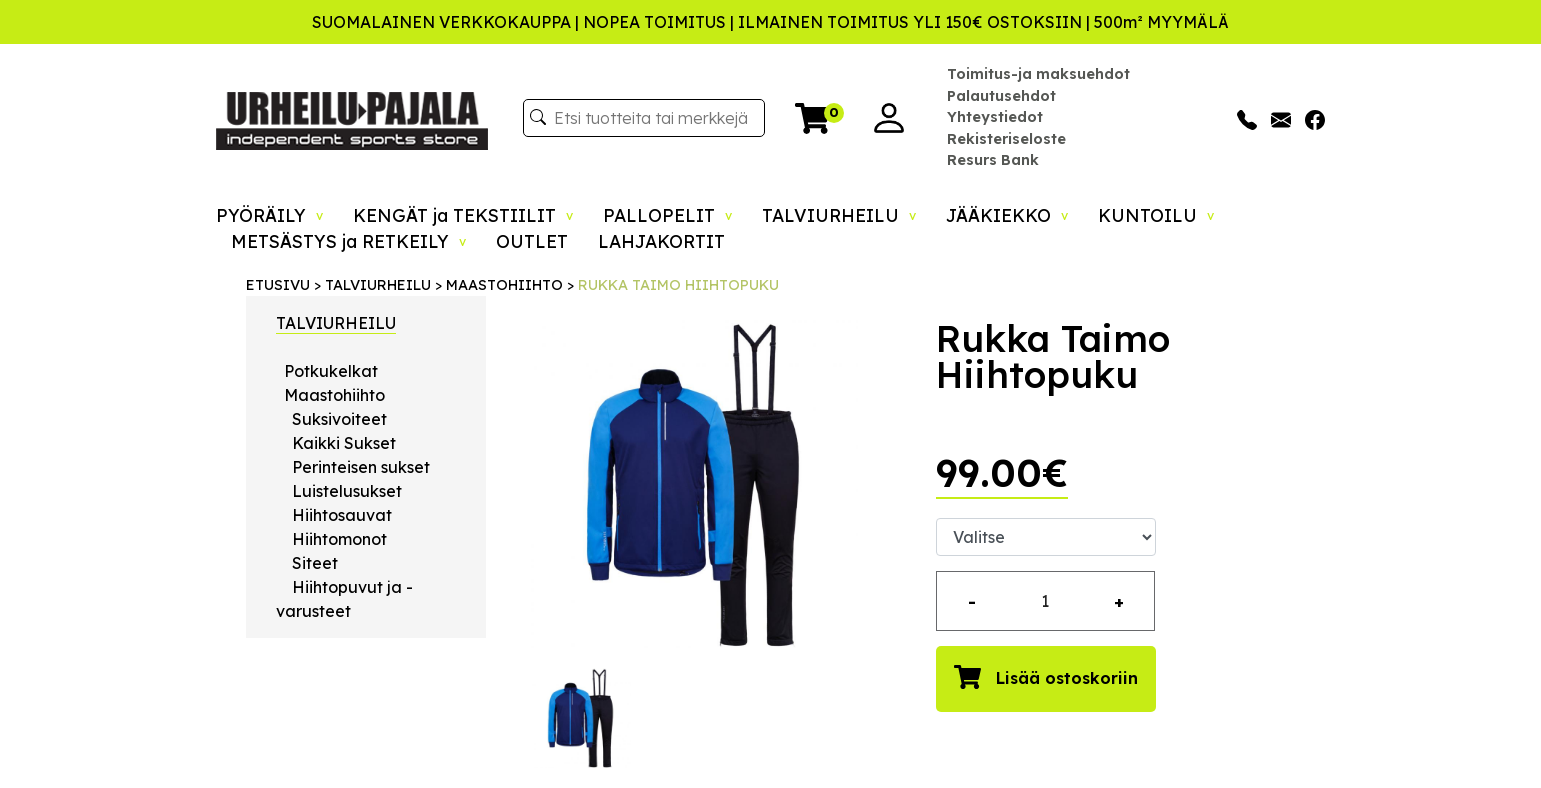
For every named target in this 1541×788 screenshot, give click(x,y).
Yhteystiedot (995, 117)
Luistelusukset (347, 491)
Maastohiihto (334, 395)
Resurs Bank (993, 160)
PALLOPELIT (667, 215)
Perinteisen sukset (361, 467)
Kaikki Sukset (344, 443)
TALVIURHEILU (839, 215)
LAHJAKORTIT (661, 241)
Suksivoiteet (339, 419)
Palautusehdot (1001, 96)
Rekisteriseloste (1006, 139)
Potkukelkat (331, 371)
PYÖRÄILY (269, 215)
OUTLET (532, 241)
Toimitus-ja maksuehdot (1038, 74)
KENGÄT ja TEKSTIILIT (463, 215)
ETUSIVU (278, 285)
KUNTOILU (1156, 215)
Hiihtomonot (339, 539)
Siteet (315, 563)
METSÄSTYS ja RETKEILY (348, 241)
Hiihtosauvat (342, 515)
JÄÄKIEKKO (1007, 215)
